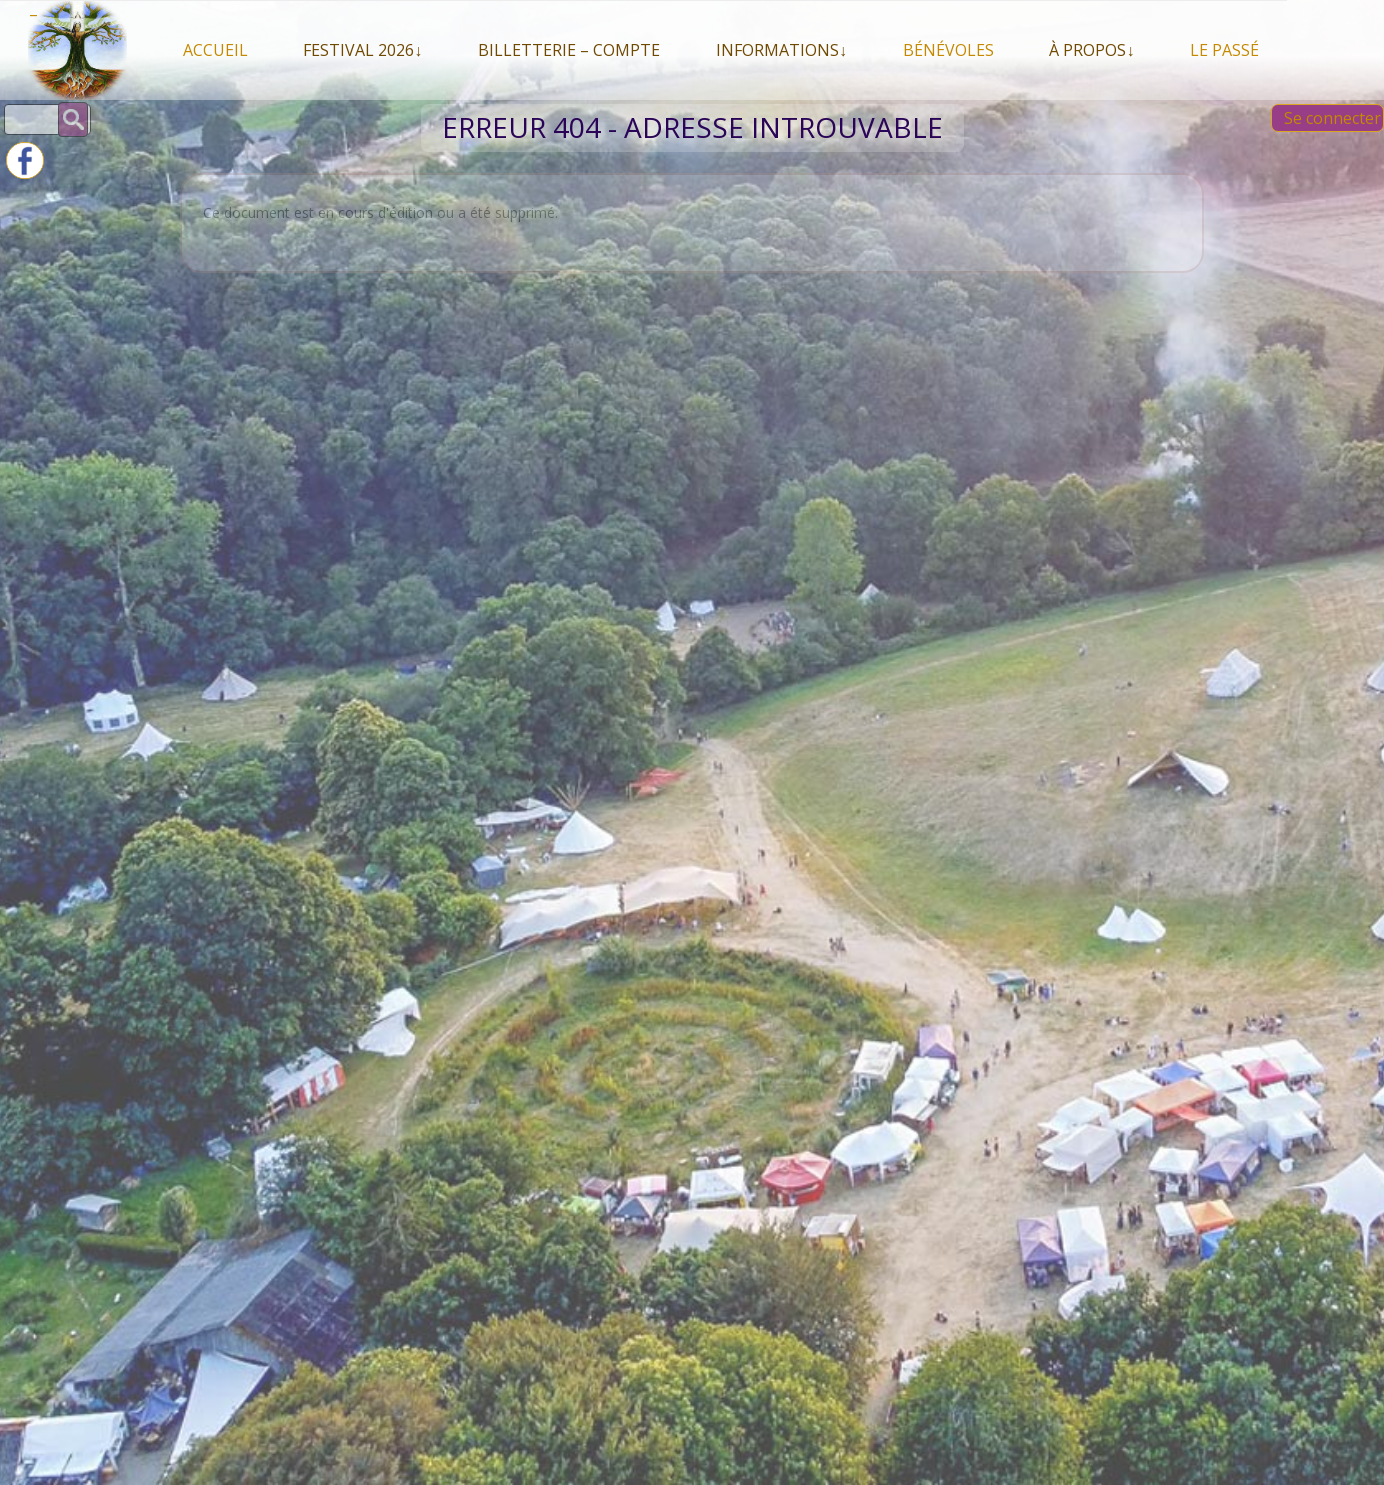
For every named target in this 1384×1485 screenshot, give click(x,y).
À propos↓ (1091, 50)
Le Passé (1224, 50)
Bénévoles (948, 50)
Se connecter (1332, 118)
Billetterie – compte (569, 50)
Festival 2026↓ (362, 50)
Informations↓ (781, 50)
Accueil (215, 50)
